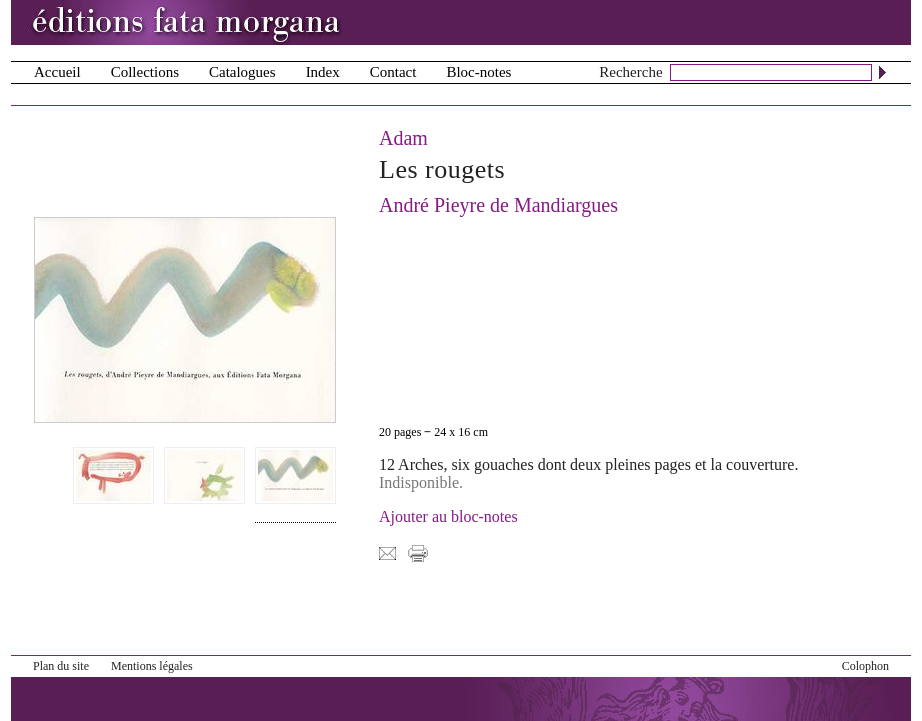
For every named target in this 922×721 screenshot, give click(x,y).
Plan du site (61, 666)
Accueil (57, 72)
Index (323, 72)
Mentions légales (152, 666)
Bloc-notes (478, 72)
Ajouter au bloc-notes (448, 516)
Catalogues (242, 72)
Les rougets (442, 169)
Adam (403, 138)
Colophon (865, 666)
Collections (145, 72)
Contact (393, 72)
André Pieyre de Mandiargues (498, 205)
